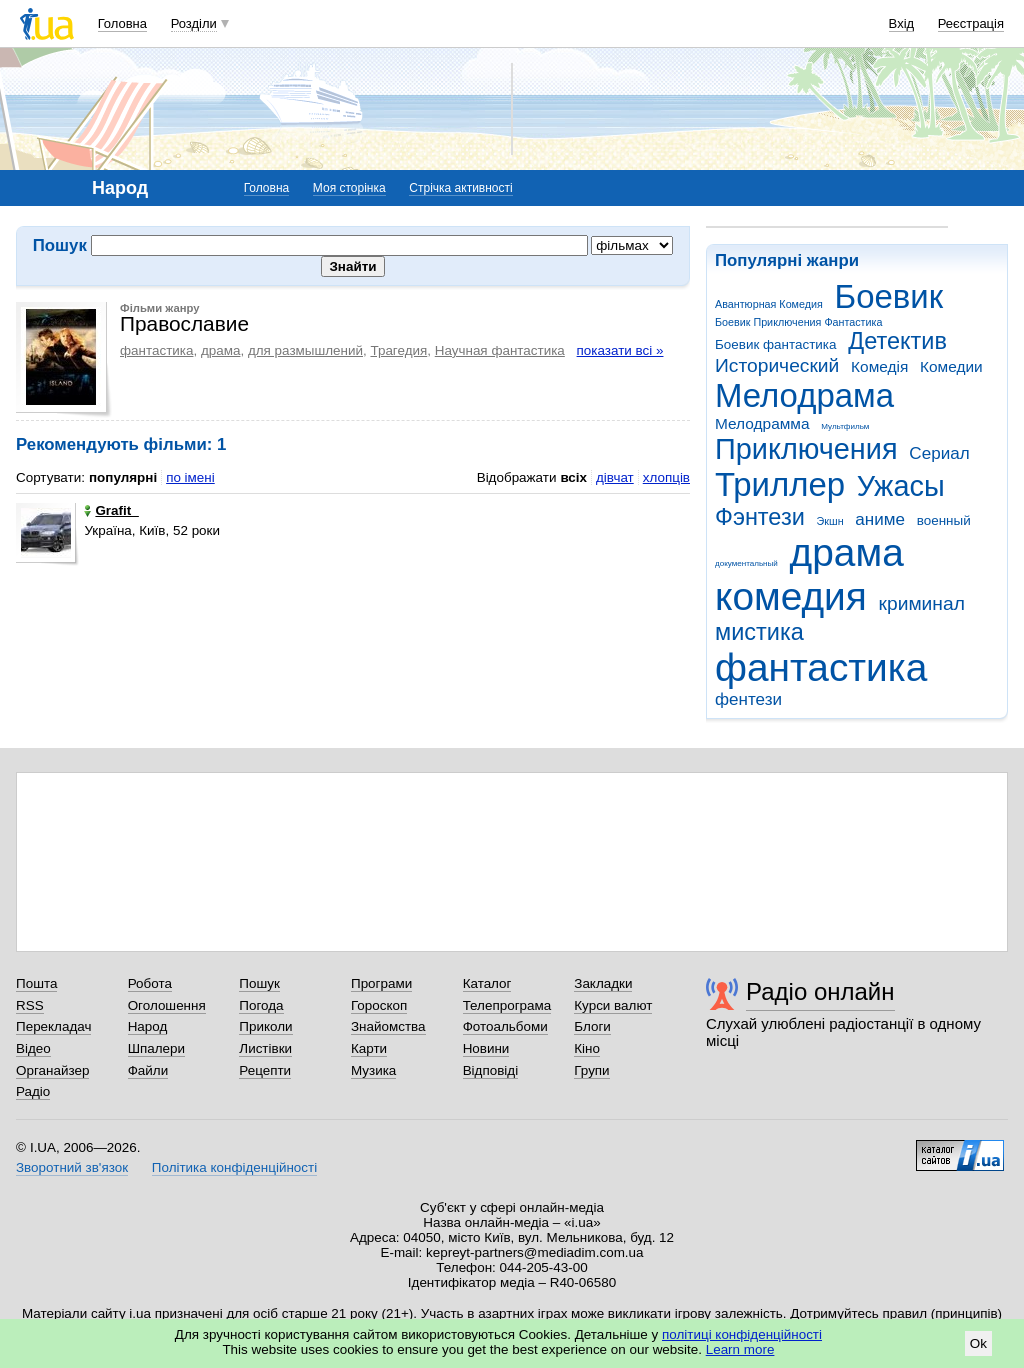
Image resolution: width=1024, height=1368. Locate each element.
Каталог (487, 983)
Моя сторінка (349, 188)
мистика (759, 632)
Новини (486, 1048)
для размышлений (305, 350)
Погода (261, 1005)
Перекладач (53, 1026)
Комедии (951, 366)
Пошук (259, 983)
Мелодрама (804, 395)
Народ (148, 1026)
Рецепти (265, 1070)
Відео (33, 1048)
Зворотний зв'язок (72, 1167)
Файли (148, 1070)
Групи (591, 1070)
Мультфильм (845, 426)
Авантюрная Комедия (769, 304)
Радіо (33, 1091)
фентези (748, 699)
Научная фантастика (500, 350)
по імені (190, 477)
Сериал (939, 453)
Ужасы (901, 486)
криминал (922, 603)
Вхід (902, 23)
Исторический (777, 365)
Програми (381, 983)
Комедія (879, 366)
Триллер (780, 484)
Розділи (194, 23)
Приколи (265, 1026)
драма (847, 552)
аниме (880, 519)
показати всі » (620, 350)
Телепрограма (507, 1005)
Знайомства (388, 1026)
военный (944, 520)
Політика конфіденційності (234, 1167)
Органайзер (52, 1070)
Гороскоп (379, 1005)
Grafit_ (111, 510)
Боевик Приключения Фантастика (798, 322)
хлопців (666, 477)
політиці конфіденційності (742, 1334)
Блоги (592, 1026)
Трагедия (398, 350)
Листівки (265, 1048)
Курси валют (613, 1005)
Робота (150, 983)
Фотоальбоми (505, 1026)
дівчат (615, 477)
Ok (978, 1343)
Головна (122, 23)
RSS (30, 1005)
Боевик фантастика (775, 344)
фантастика (821, 667)
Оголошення (167, 1005)
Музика (373, 1070)
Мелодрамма (762, 423)
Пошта (36, 983)
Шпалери (156, 1048)
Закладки (603, 983)
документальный (746, 563)
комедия (791, 596)
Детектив (897, 341)
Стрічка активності (460, 188)
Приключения (806, 449)
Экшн (830, 521)
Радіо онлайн (820, 991)
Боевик (889, 296)
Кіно (587, 1048)
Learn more (740, 1349)
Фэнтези (760, 517)
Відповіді (491, 1070)
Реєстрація (971, 23)
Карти (369, 1048)
